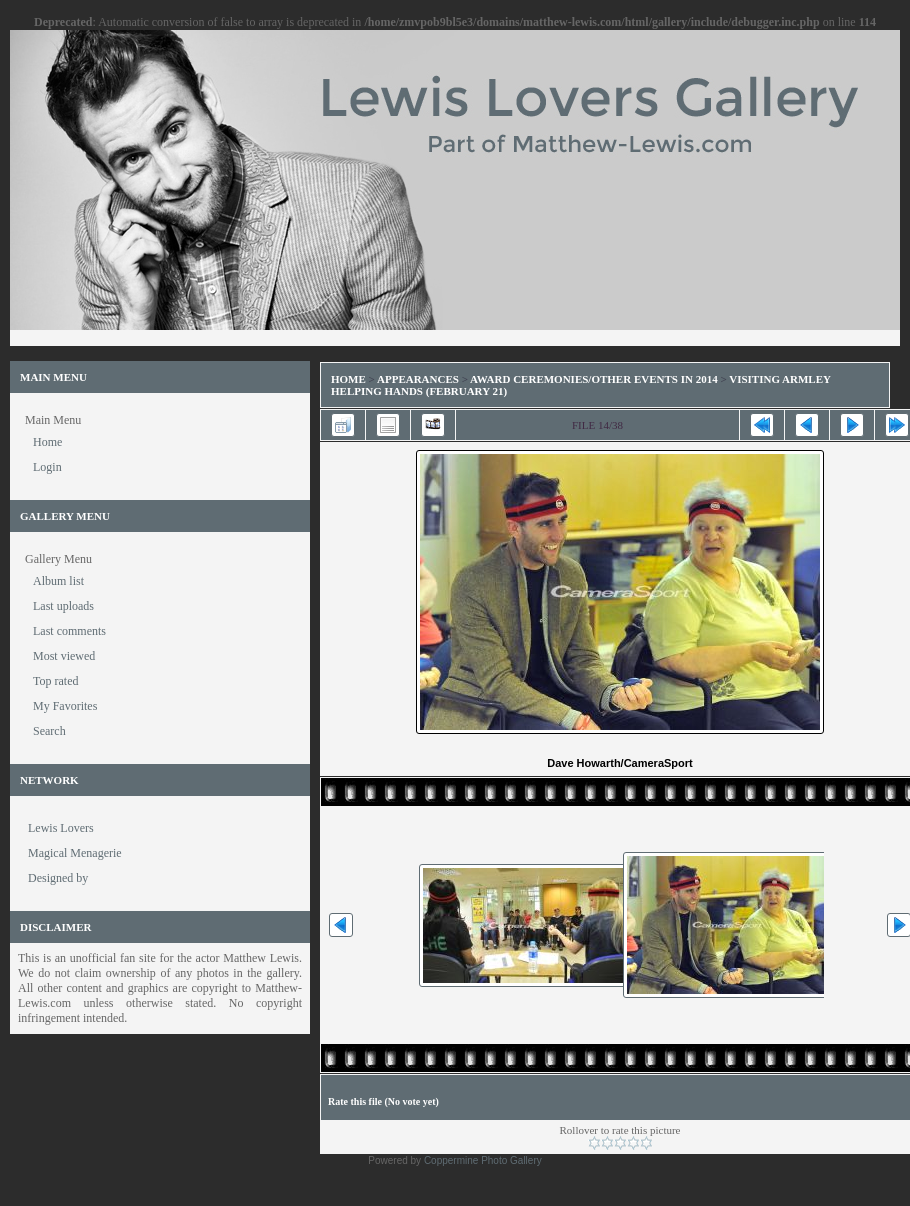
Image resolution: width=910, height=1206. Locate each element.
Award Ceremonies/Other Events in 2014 (594, 379)
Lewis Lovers (61, 828)
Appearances (418, 379)
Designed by (58, 878)
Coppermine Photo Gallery (483, 1160)
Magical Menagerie (75, 853)
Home (348, 379)
